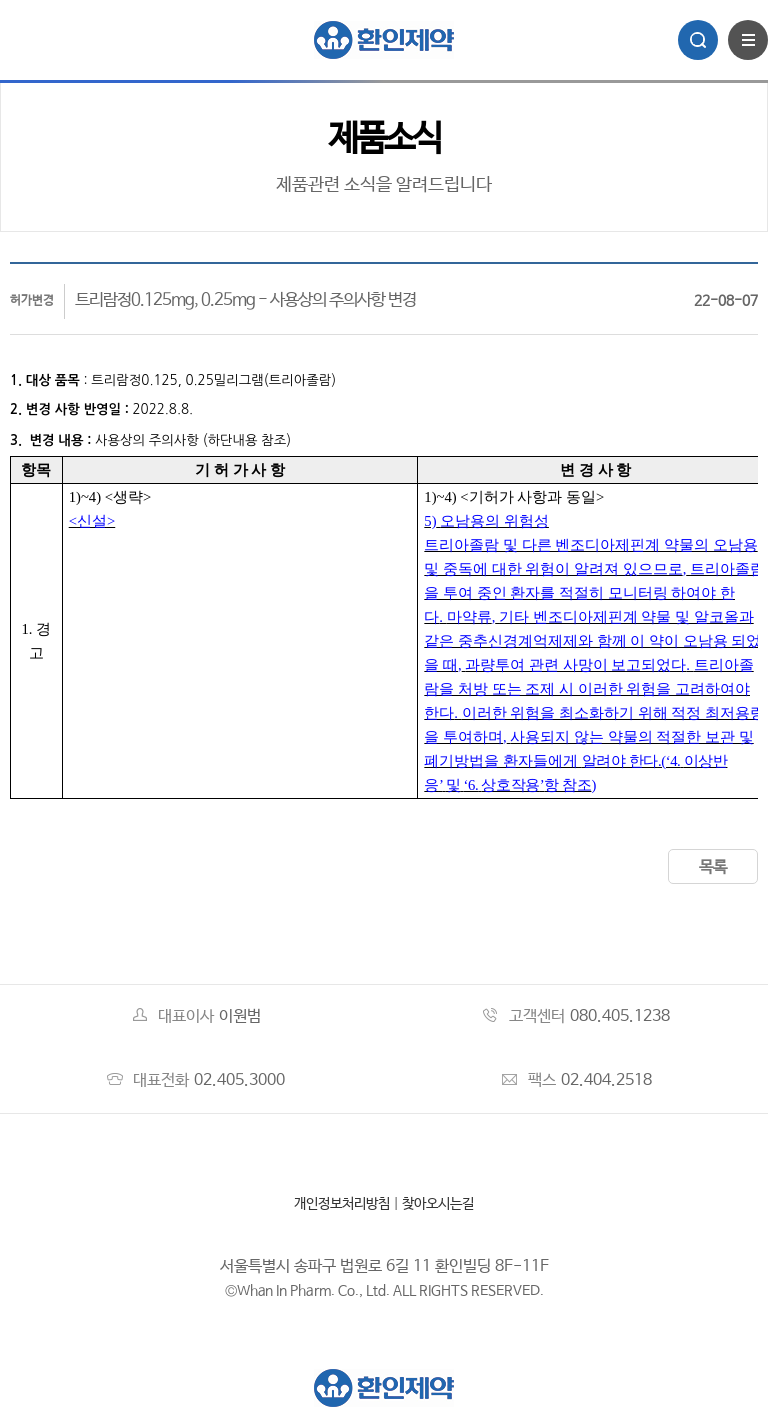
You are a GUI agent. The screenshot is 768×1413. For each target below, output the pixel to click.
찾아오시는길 (438, 1204)
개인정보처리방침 (342, 1204)
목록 (713, 867)
